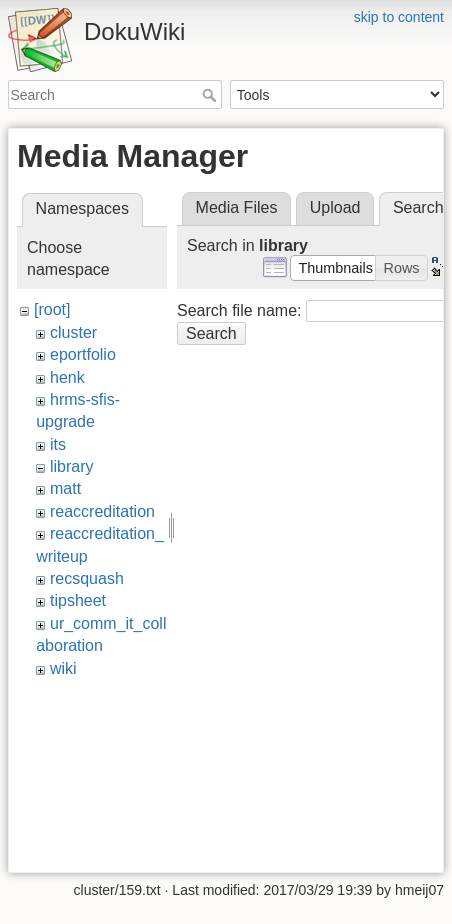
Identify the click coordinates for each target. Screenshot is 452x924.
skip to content (399, 17)
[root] (52, 309)
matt (65, 488)
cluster (73, 332)
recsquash (87, 578)
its (58, 444)
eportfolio (83, 354)
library (72, 466)
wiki (63, 668)
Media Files (237, 207)
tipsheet (78, 600)
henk (67, 377)
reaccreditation (102, 511)
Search (211, 95)
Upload (335, 207)
